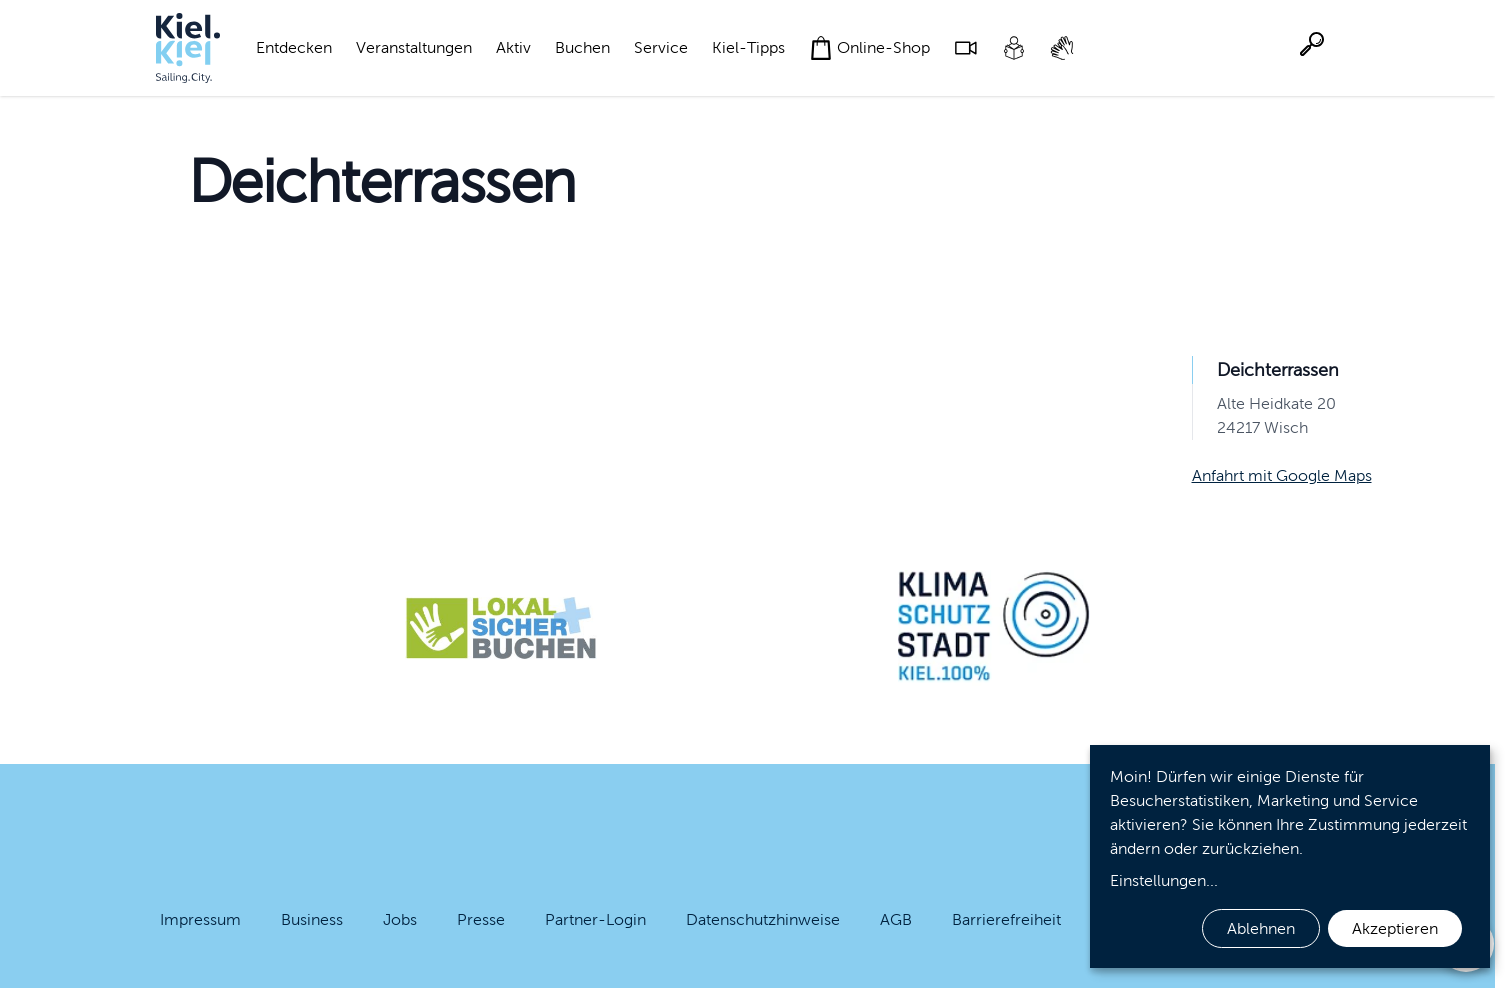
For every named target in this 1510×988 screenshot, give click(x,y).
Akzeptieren (1395, 928)
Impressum (200, 919)
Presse (481, 919)
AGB (896, 919)
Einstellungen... (1164, 880)
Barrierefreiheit (1006, 919)
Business (312, 919)
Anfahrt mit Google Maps (1282, 475)
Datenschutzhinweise (763, 919)
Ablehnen (1261, 928)
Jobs (400, 919)
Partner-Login (595, 919)
